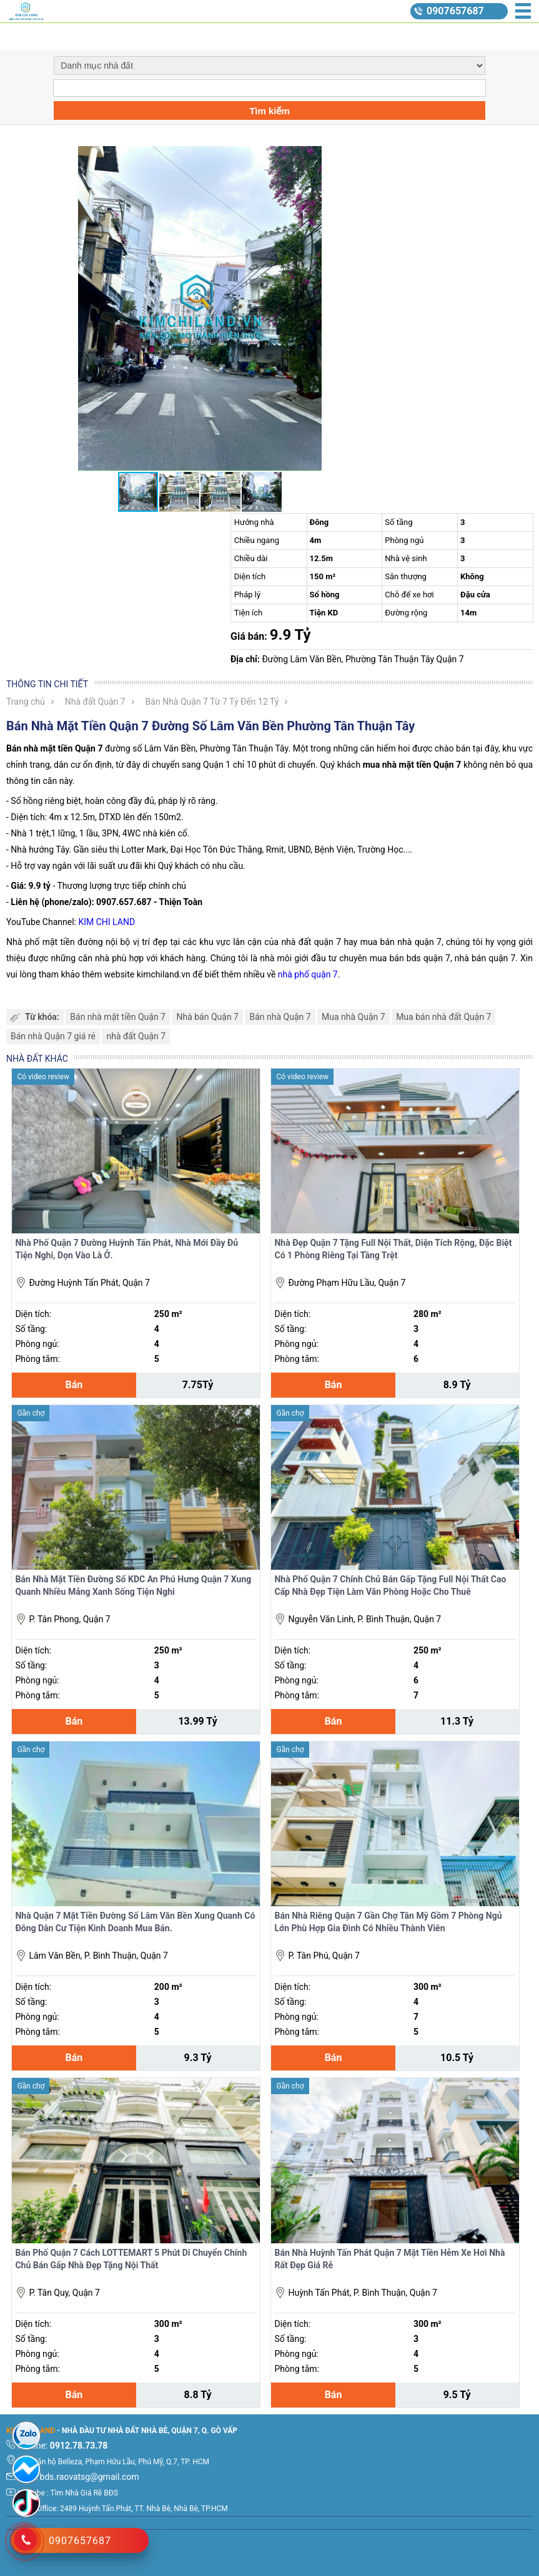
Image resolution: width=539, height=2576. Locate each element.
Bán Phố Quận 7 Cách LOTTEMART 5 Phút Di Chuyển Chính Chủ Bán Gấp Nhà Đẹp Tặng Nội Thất (131, 2259)
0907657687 (455, 11)
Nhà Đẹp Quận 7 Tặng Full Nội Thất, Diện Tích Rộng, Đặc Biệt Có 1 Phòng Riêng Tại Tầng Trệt (393, 1249)
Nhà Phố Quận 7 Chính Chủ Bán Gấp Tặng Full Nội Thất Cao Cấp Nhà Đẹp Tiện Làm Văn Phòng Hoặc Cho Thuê (390, 1585)
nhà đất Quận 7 (136, 1036)
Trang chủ (25, 702)
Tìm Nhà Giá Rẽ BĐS (84, 2493)
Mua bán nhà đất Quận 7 (443, 1017)
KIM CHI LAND (106, 922)
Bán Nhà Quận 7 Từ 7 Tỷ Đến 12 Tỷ (212, 702)
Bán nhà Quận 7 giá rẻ (53, 1036)
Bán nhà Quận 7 (279, 1017)
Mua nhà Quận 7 (353, 1017)
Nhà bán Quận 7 (207, 1017)
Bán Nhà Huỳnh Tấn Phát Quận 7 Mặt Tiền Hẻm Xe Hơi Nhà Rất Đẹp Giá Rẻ (389, 2259)
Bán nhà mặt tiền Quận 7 (118, 1017)
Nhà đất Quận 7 (95, 702)
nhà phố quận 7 (308, 974)
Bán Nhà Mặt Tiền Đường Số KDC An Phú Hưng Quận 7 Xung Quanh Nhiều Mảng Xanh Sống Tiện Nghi (133, 1585)
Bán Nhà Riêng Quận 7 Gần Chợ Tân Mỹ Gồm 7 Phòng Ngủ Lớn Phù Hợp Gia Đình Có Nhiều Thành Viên (388, 1922)
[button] (382, 157)
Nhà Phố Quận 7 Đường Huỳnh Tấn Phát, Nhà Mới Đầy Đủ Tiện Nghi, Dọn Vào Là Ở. (126, 1249)
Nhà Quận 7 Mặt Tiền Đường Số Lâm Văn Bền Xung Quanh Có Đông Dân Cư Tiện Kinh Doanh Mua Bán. (135, 1922)
